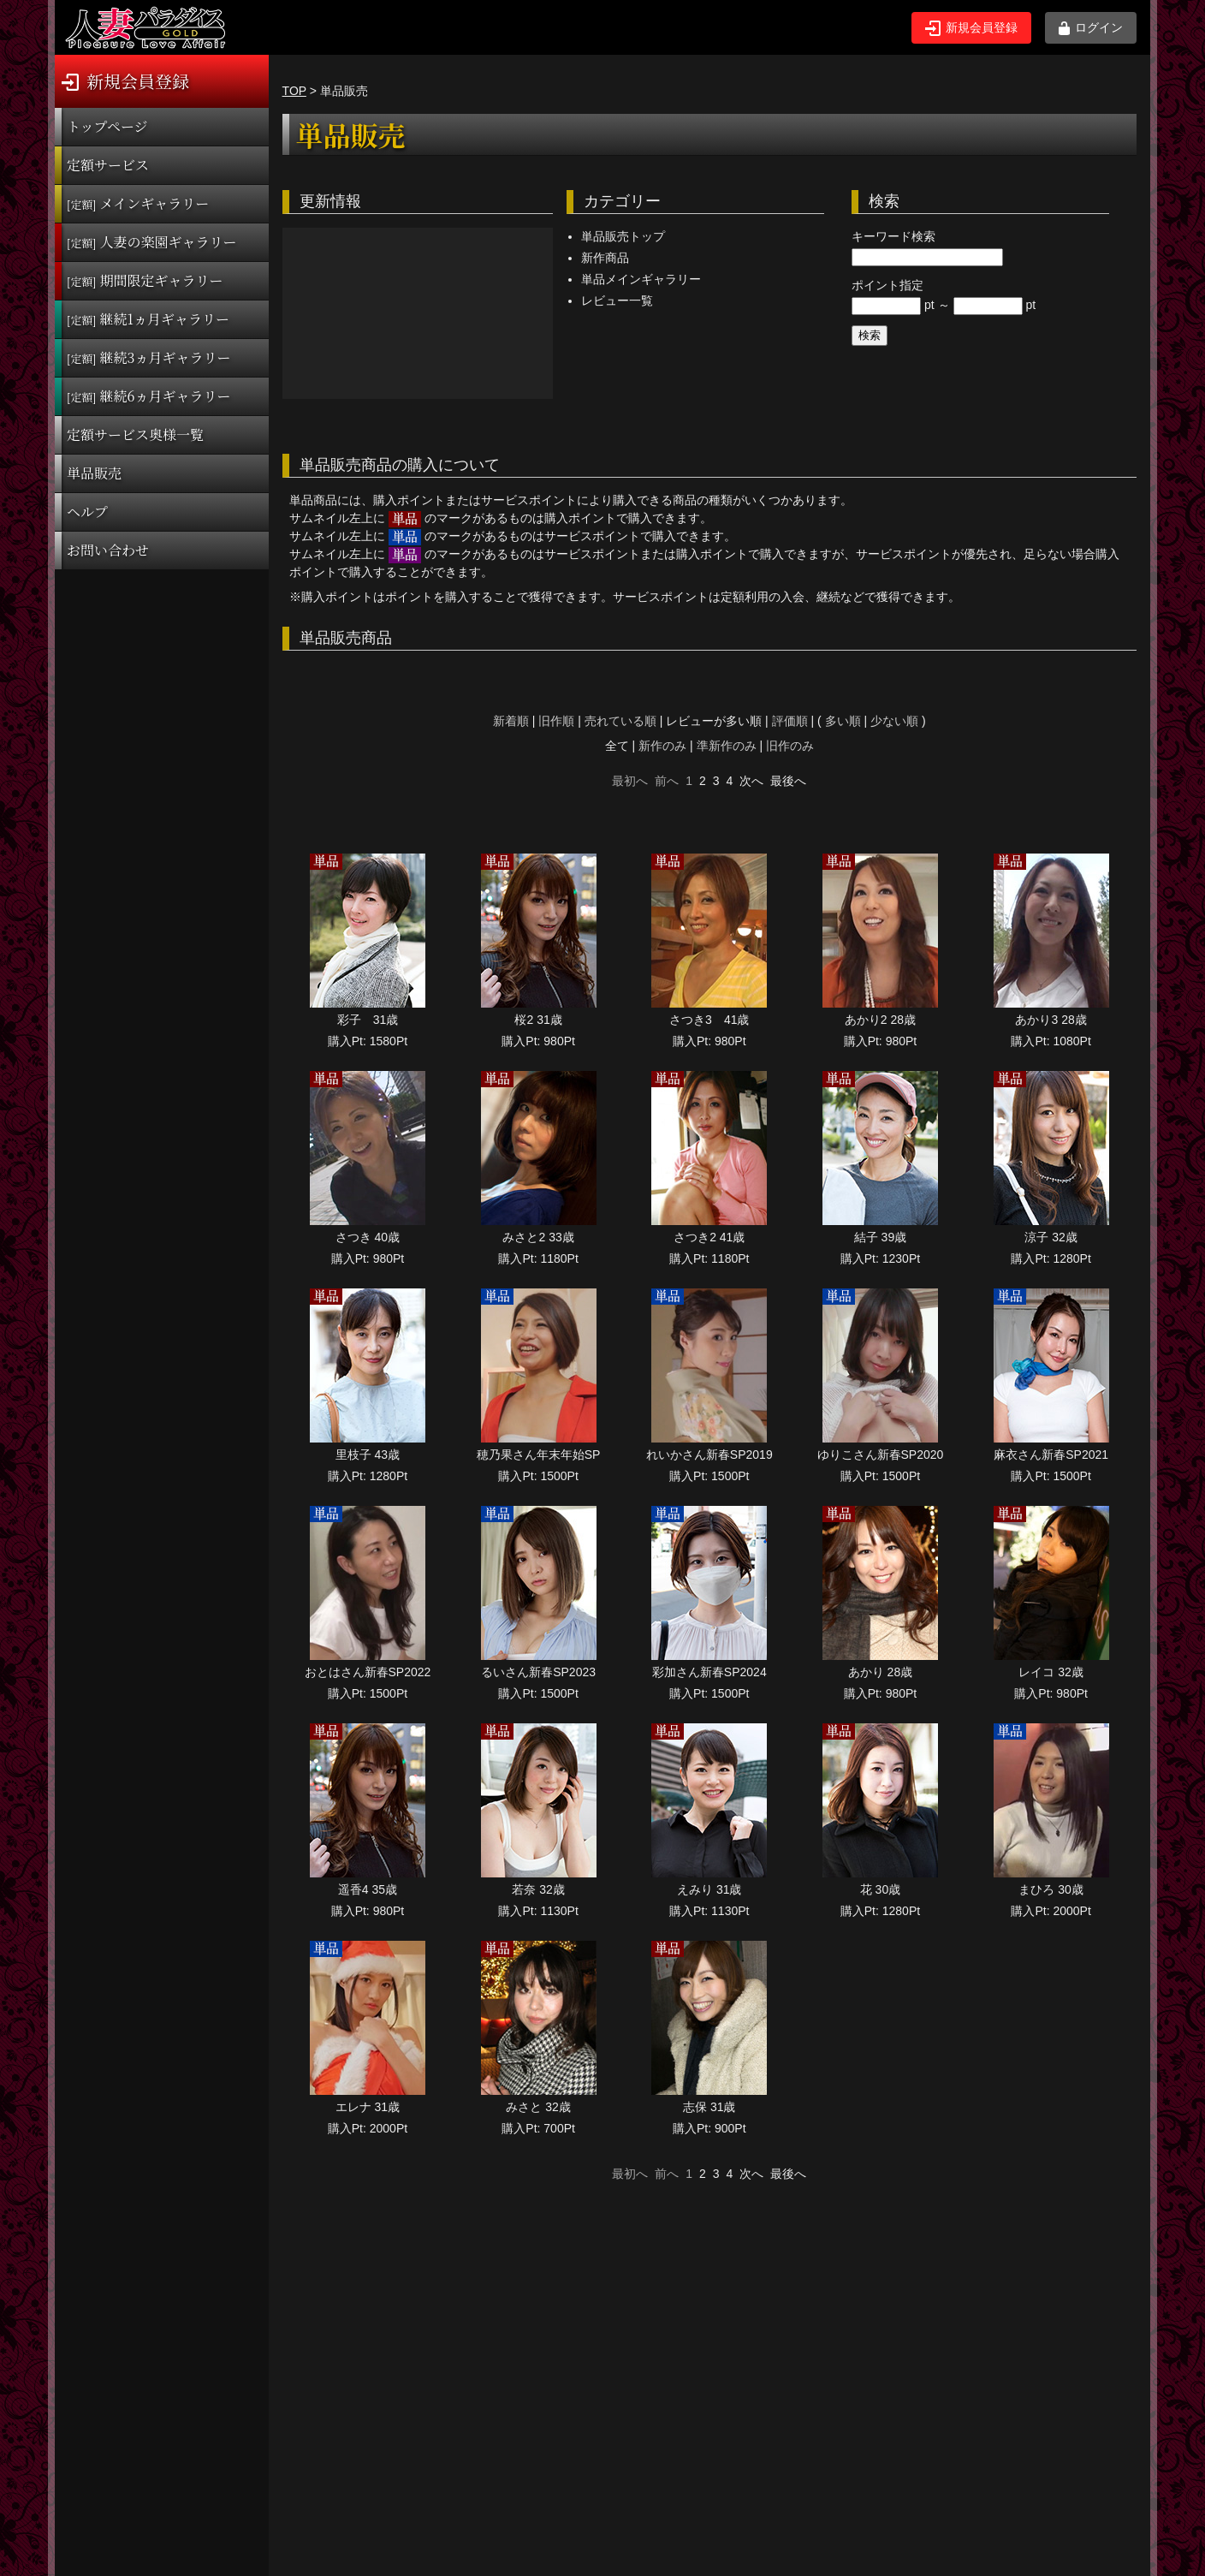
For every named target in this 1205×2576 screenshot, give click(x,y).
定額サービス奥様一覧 (135, 434)
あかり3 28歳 (1050, 1019)
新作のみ (662, 746)
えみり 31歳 (709, 1889)
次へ (751, 781)
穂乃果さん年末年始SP (539, 1454)
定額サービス (108, 165)
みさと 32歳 (538, 2107)
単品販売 (94, 473)
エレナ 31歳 (367, 2107)
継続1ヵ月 (148, 319)
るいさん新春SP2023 (538, 1672)
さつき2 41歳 (709, 1237)
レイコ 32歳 (1050, 1672)
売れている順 (620, 721)
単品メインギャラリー (641, 279)
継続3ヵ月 (148, 357)
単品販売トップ (623, 236)
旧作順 (556, 721)
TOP (294, 91)
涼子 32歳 (1050, 1237)
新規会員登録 (971, 28)
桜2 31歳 (537, 1019)
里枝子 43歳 (367, 1454)
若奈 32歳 (538, 1889)
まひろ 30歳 (1050, 1889)
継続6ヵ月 (148, 396)
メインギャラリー (138, 203)
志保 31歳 (709, 2107)
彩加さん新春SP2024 (709, 1672)
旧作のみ (790, 746)
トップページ (107, 126)
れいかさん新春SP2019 (709, 1454)
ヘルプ (87, 511)
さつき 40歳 (367, 1237)
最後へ (788, 781)
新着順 (511, 721)
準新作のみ (727, 746)
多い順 (843, 721)
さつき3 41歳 (709, 1019)
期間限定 (145, 280)
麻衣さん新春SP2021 (1051, 1454)
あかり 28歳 (880, 1672)
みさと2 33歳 (537, 1237)
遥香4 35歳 (367, 1889)
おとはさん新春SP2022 (368, 1672)
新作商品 (605, 258)
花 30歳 (880, 1889)
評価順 (790, 721)
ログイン (1091, 28)
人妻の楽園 (152, 242)
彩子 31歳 (368, 1019)
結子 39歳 (880, 1237)
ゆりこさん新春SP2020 (880, 1454)
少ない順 (894, 721)
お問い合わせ (108, 550)
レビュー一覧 (617, 300)
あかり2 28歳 (880, 1019)
